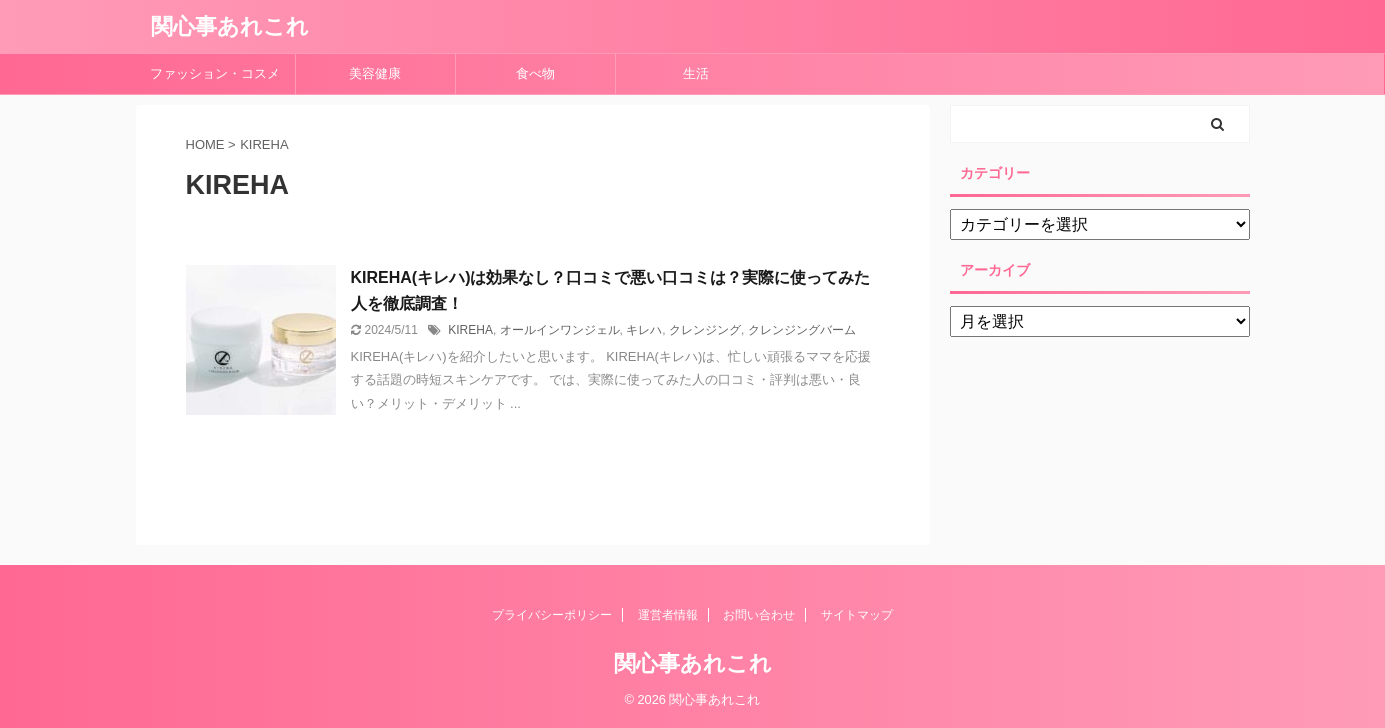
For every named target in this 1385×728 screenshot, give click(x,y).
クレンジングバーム (802, 330)
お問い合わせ (759, 615)
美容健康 (381, 73)
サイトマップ (857, 615)
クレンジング (705, 330)
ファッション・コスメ (215, 73)
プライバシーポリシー (552, 615)
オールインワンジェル (560, 330)
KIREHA (470, 330)
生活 (696, 73)
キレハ (644, 330)
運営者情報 (668, 615)
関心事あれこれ (230, 26)
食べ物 (542, 73)
